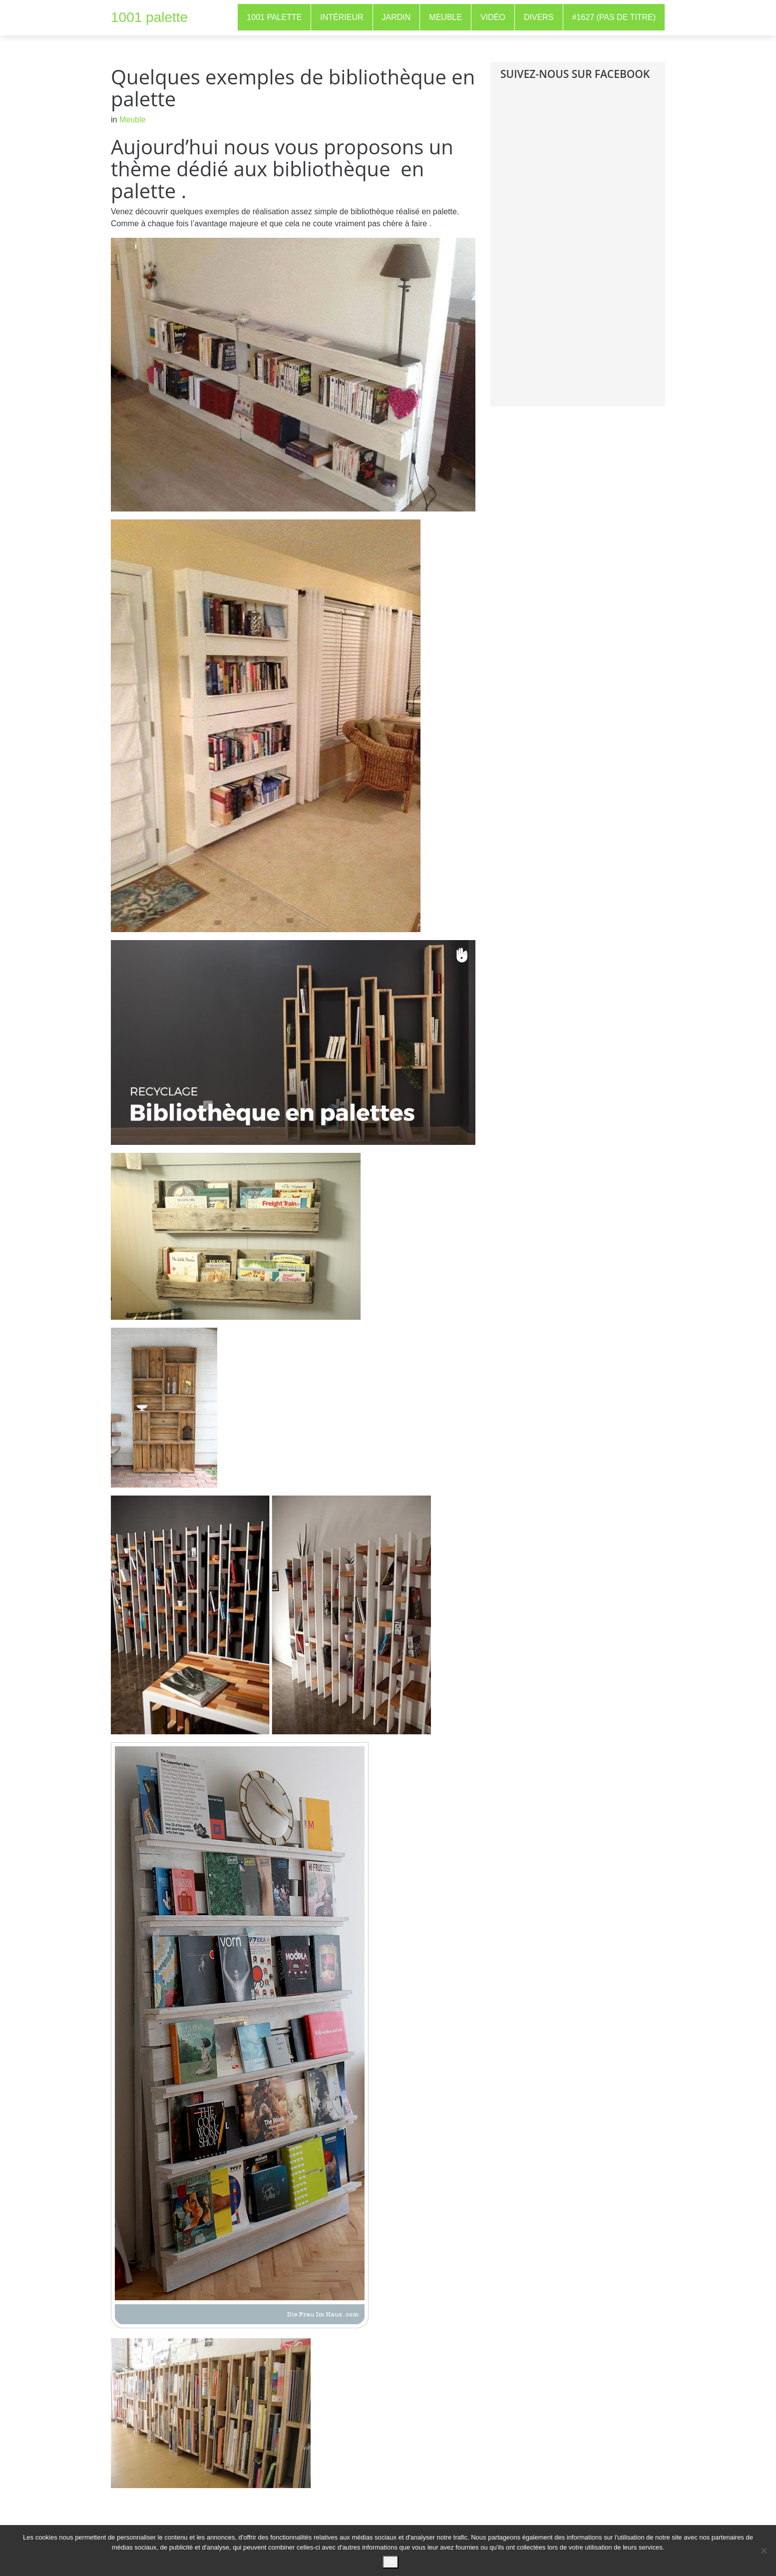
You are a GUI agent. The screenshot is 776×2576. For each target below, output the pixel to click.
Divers (539, 17)
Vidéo (492, 17)
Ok (391, 2562)
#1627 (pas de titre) (614, 17)
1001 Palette (274, 17)
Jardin (396, 17)
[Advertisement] (575, 251)
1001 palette (149, 17)
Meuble (445, 17)
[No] (764, 2551)
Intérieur (341, 17)
